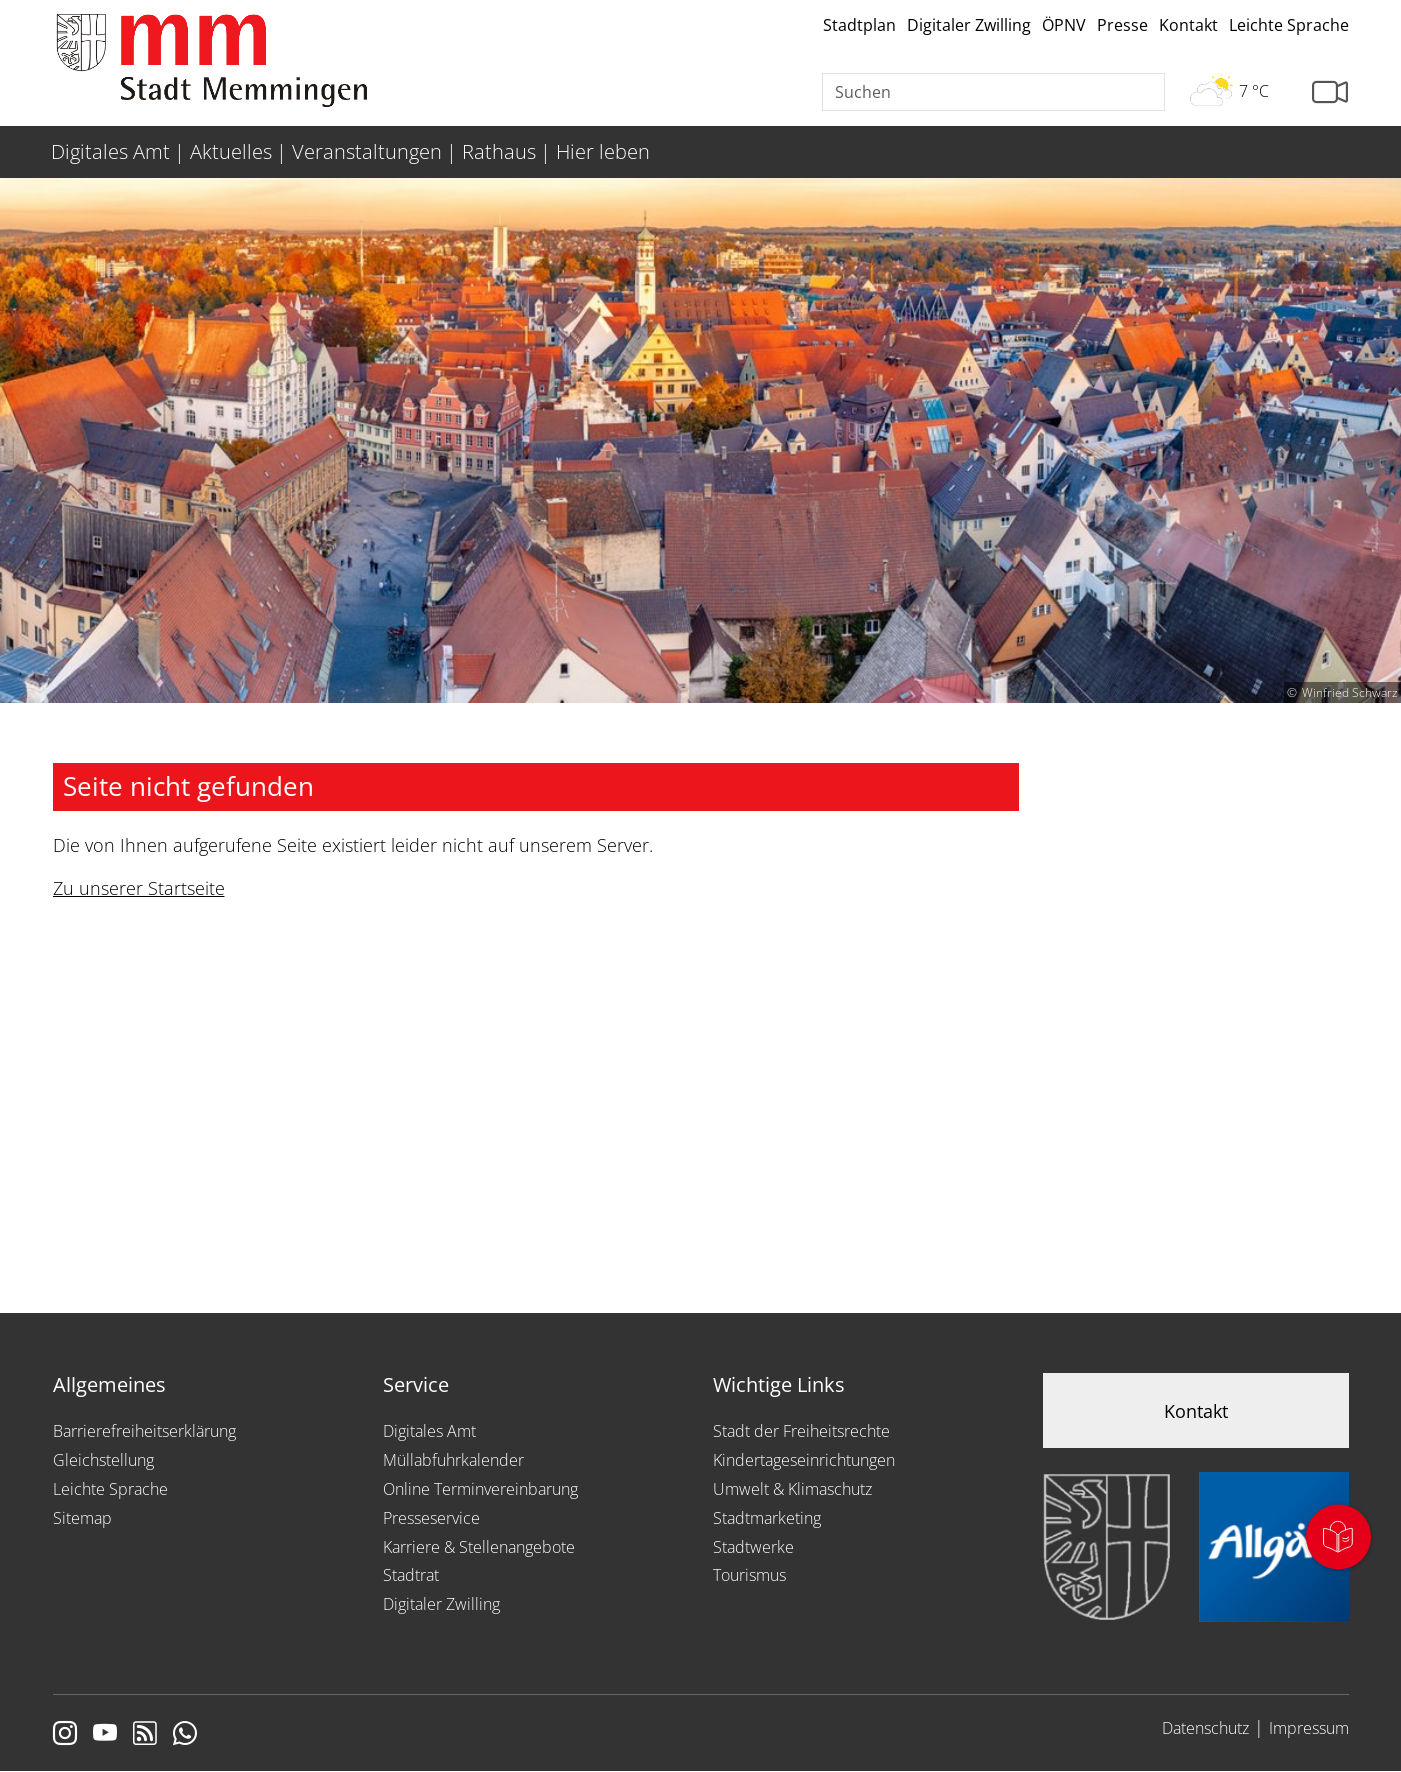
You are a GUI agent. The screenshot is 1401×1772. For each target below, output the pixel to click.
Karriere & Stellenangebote (479, 1547)
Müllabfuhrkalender (453, 1460)
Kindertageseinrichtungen (804, 1460)
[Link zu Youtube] (105, 1735)
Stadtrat (411, 1575)
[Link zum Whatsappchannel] (185, 1735)
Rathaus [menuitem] (499, 151)
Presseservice (431, 1518)
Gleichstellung (103, 1460)
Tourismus (749, 1575)
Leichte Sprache (1289, 25)
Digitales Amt (429, 1431)
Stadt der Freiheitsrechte (801, 1431)
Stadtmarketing (767, 1518)
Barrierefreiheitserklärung (144, 1431)
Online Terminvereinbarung (480, 1489)
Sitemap (82, 1518)
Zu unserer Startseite (139, 888)
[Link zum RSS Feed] (145, 1735)
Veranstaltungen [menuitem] (367, 151)
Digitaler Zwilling (969, 25)
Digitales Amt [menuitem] (110, 151)
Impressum (1309, 1728)
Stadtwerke (753, 1547)
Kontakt (1188, 25)
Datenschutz (1205, 1728)
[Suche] (994, 92)
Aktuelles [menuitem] (231, 151)
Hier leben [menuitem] (603, 151)
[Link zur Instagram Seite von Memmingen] (65, 1735)
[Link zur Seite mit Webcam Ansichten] (1330, 92)
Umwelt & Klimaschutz (792, 1489)
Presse (1122, 25)
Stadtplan (859, 25)
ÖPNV (1064, 25)
